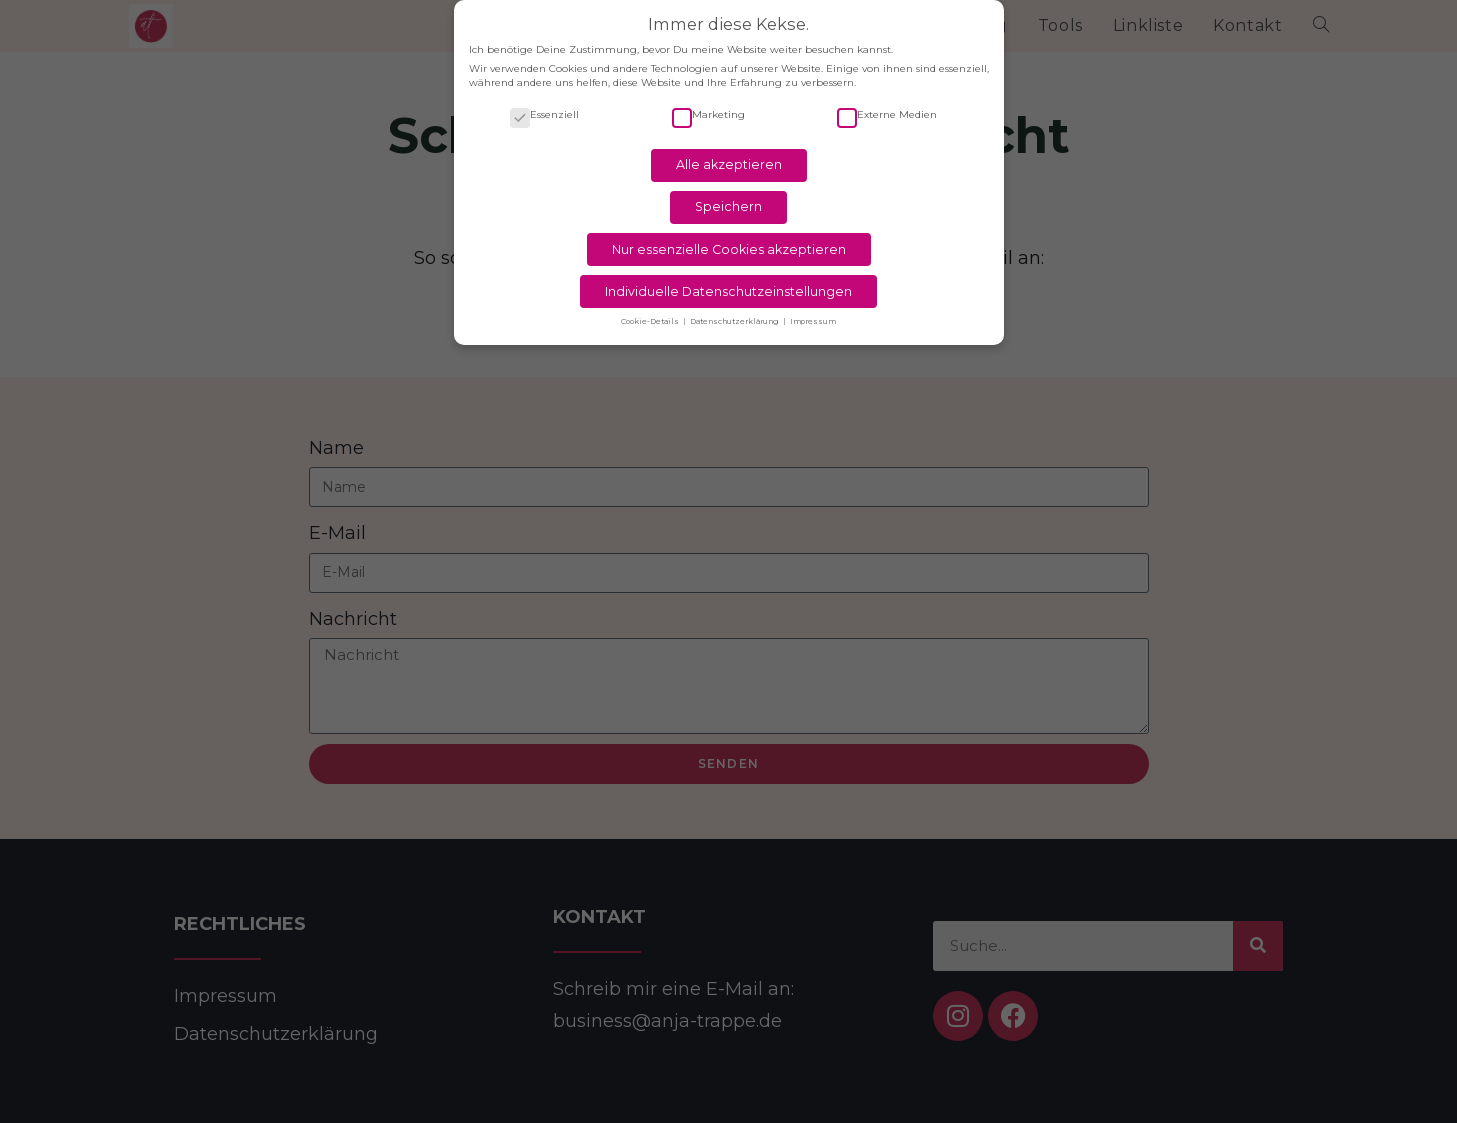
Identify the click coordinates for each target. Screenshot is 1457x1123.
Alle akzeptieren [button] (729, 156)
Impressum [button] (813, 313)
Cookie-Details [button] (651, 313)
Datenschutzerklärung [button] (735, 313)
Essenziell (544, 106)
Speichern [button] (728, 198)
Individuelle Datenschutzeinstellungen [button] (728, 282)
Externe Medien (887, 106)
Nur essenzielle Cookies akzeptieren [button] (729, 240)
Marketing (708, 106)
